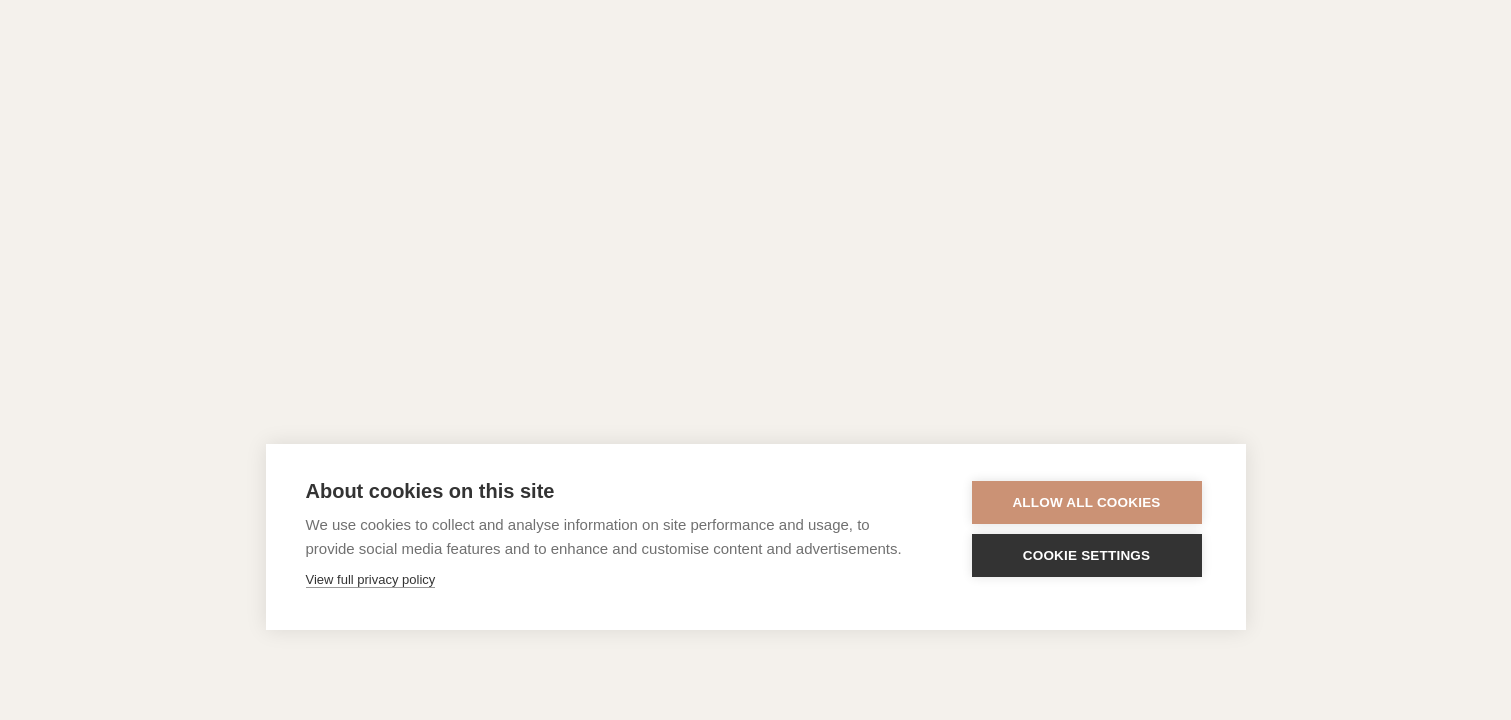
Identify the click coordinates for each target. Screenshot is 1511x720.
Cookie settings (1087, 555)
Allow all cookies (1086, 502)
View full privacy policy (371, 579)
